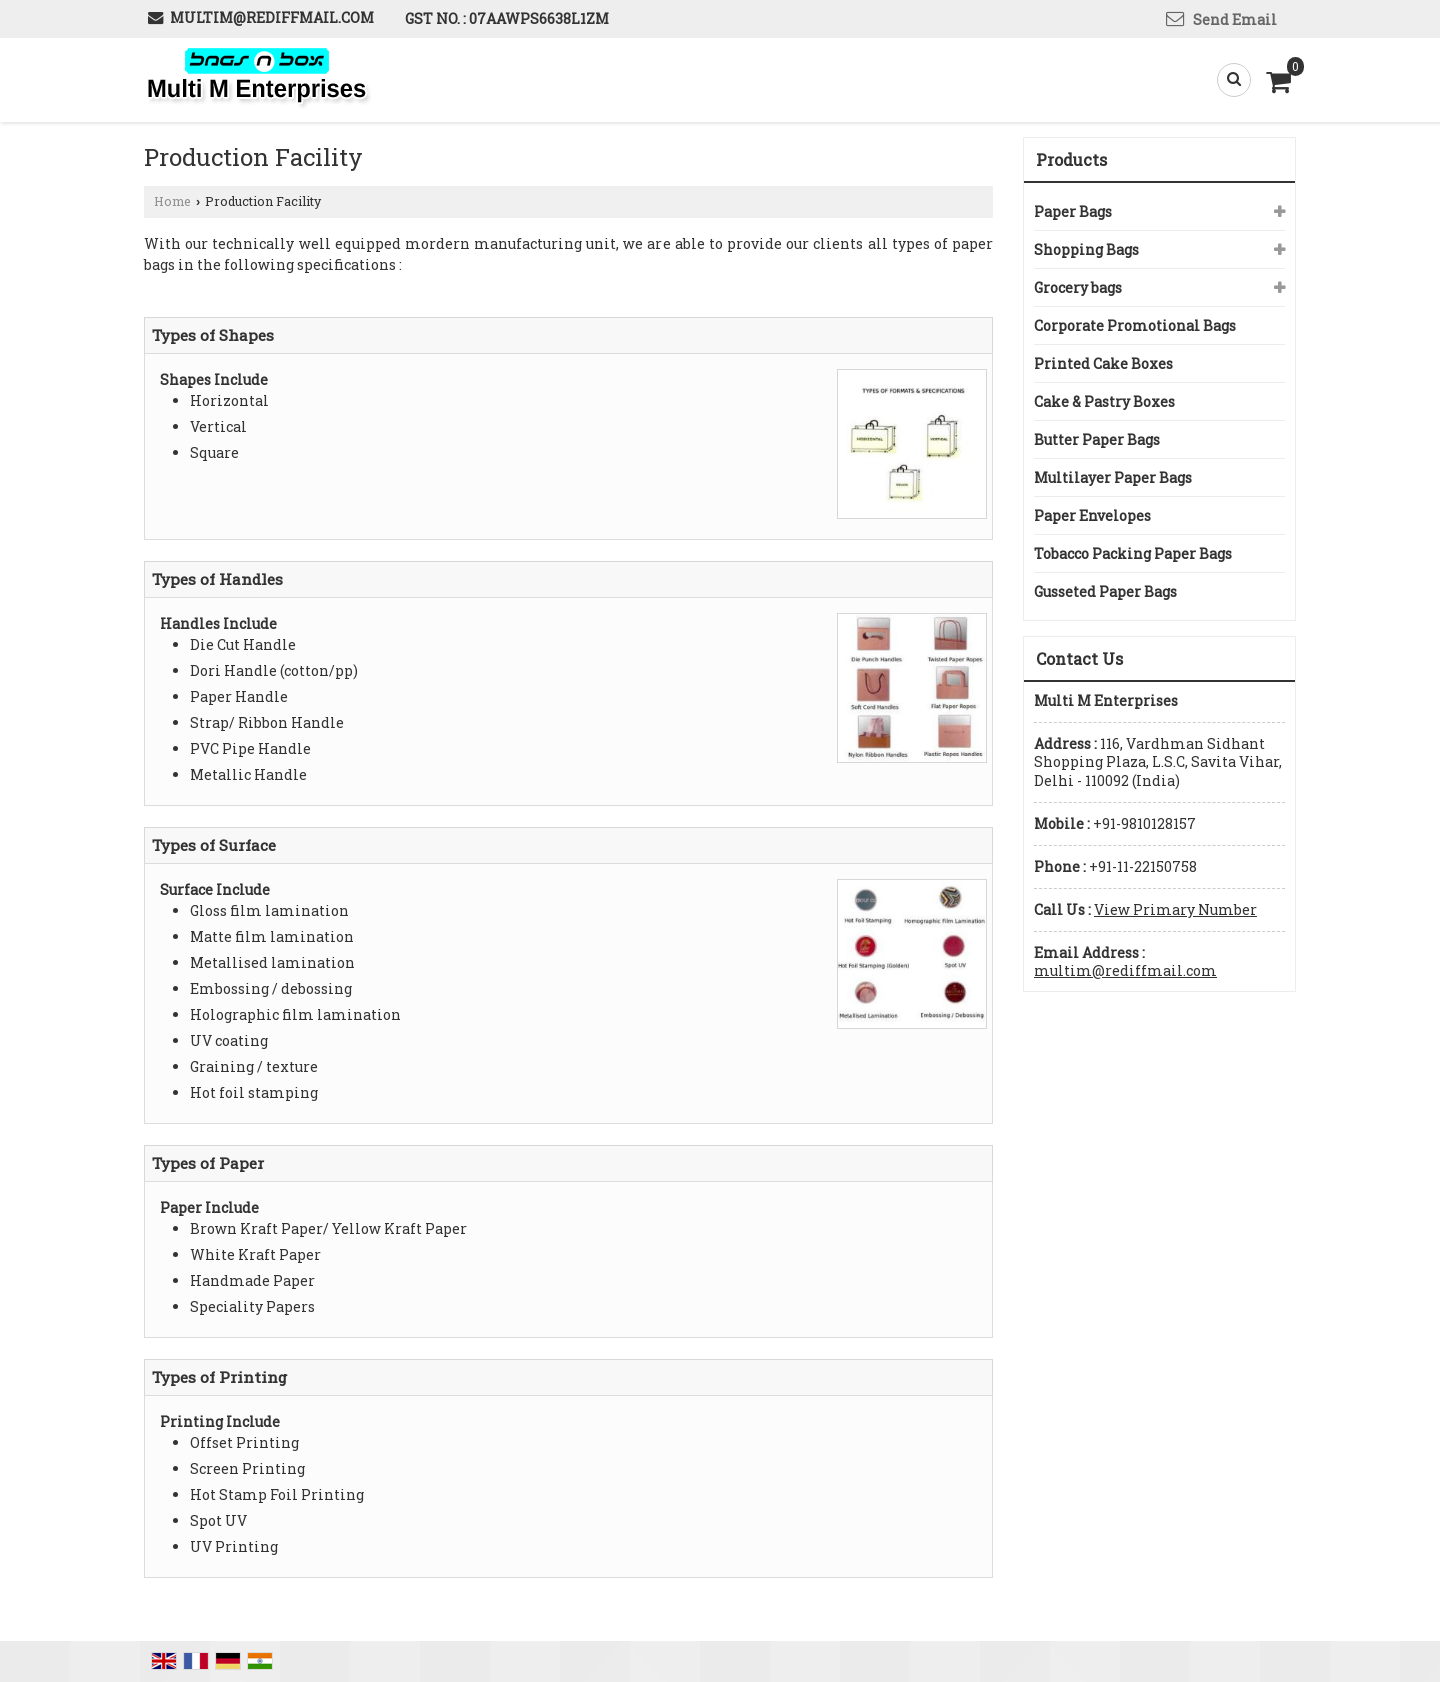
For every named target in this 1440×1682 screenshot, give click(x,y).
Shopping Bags (1086, 249)
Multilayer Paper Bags (1113, 477)
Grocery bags (1078, 287)
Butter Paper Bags (1097, 439)
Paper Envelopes (1092, 515)
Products (1071, 159)
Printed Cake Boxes (1103, 363)
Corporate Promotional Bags (1135, 325)
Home (172, 201)
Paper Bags (1073, 211)
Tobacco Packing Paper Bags (1133, 553)
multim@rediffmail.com (272, 17)
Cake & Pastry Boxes (1104, 401)
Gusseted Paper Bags (1105, 591)
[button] (1175, 909)
